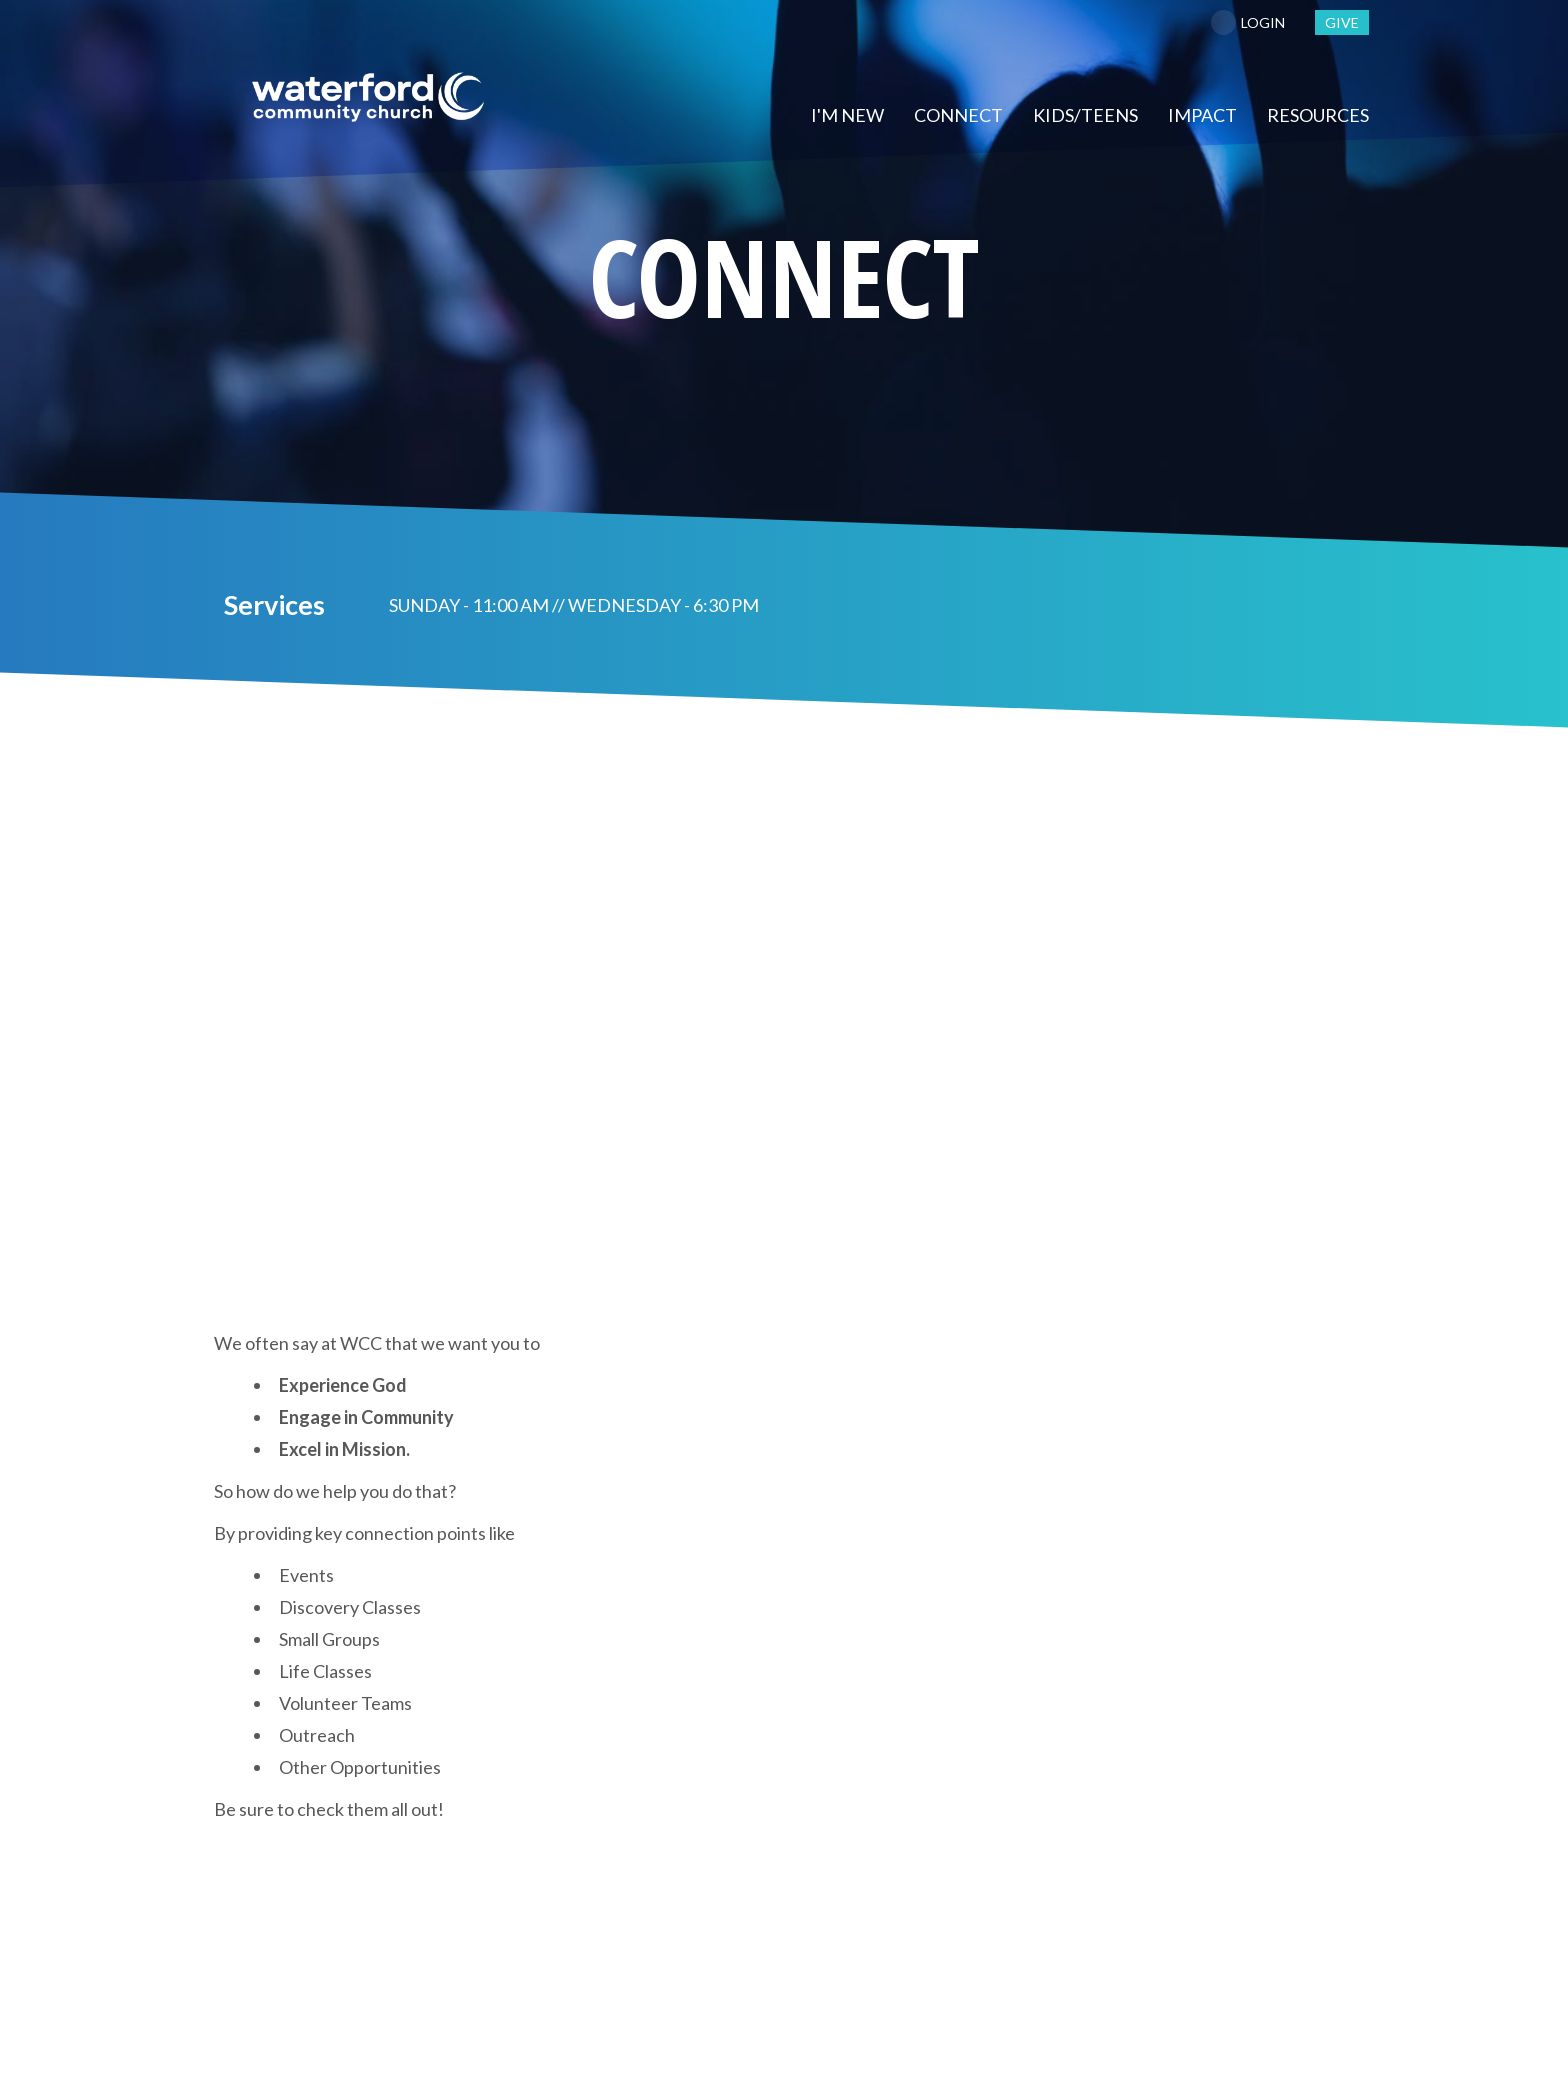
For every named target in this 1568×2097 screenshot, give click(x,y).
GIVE (1342, 22)
